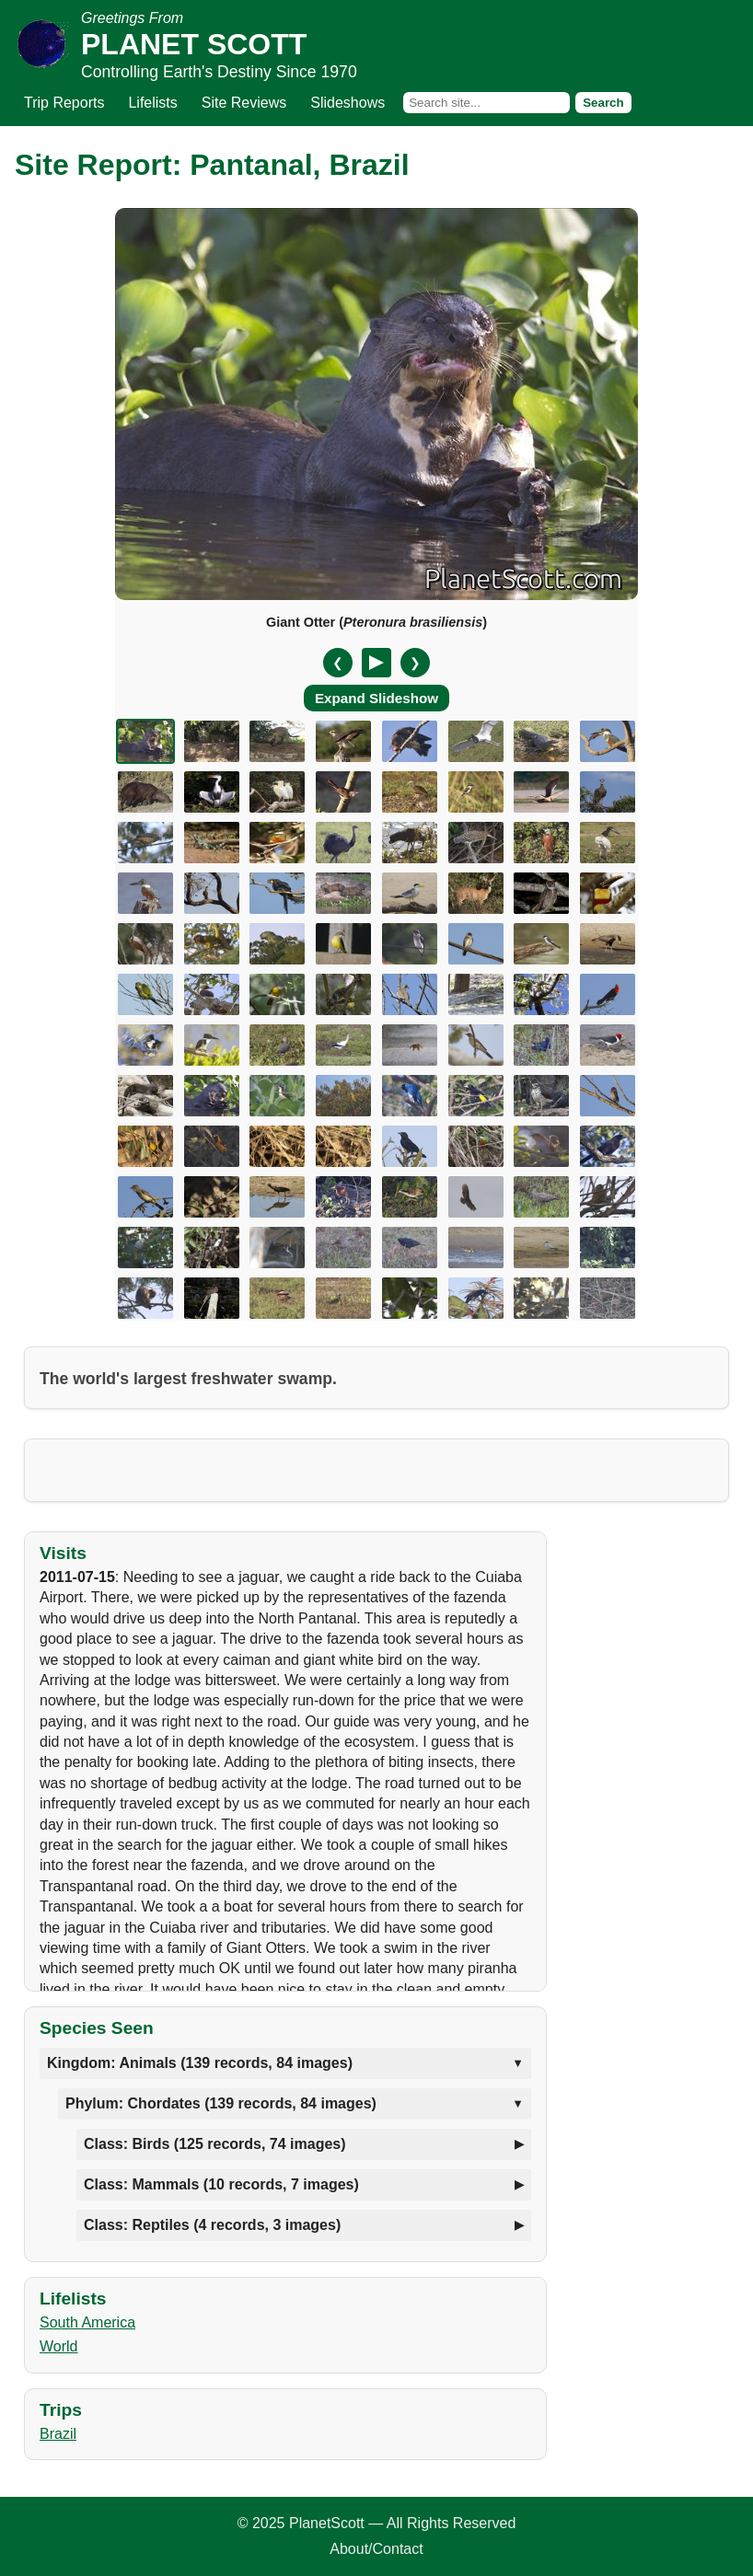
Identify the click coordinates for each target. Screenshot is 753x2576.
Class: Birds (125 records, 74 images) (215, 2144)
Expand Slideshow (376, 698)
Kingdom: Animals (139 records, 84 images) (200, 2063)
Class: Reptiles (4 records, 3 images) (212, 2225)
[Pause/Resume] (376, 662)
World (59, 2346)
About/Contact (376, 2549)
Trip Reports (64, 102)
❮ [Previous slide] (337, 662)
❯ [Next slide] (415, 662)
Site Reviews (244, 102)
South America (87, 2322)
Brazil (58, 2434)
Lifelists (152, 102)
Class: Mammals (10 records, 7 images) (221, 2184)
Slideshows (347, 102)
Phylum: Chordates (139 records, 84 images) (220, 2103)
